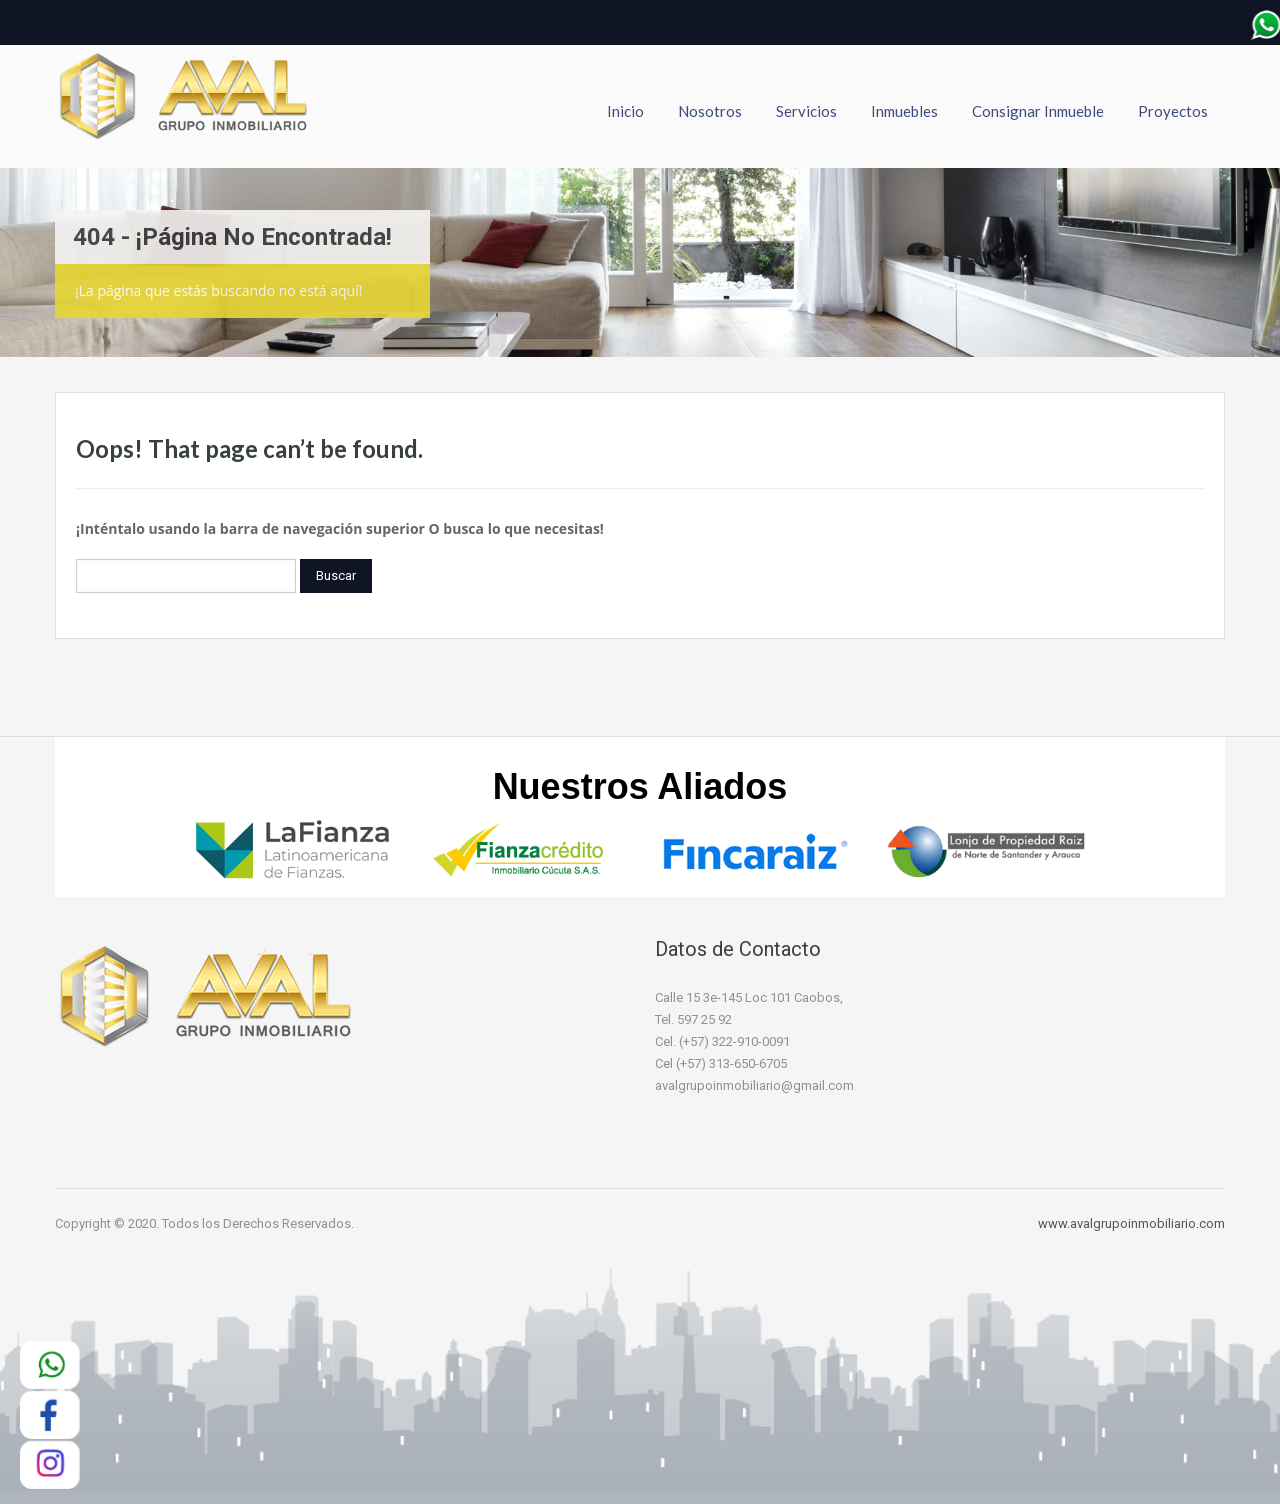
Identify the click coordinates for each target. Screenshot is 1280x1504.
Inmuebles (904, 111)
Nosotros (710, 111)
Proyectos (1173, 111)
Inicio (625, 111)
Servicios (806, 111)
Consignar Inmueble (1038, 111)
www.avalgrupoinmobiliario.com (1131, 1223)
